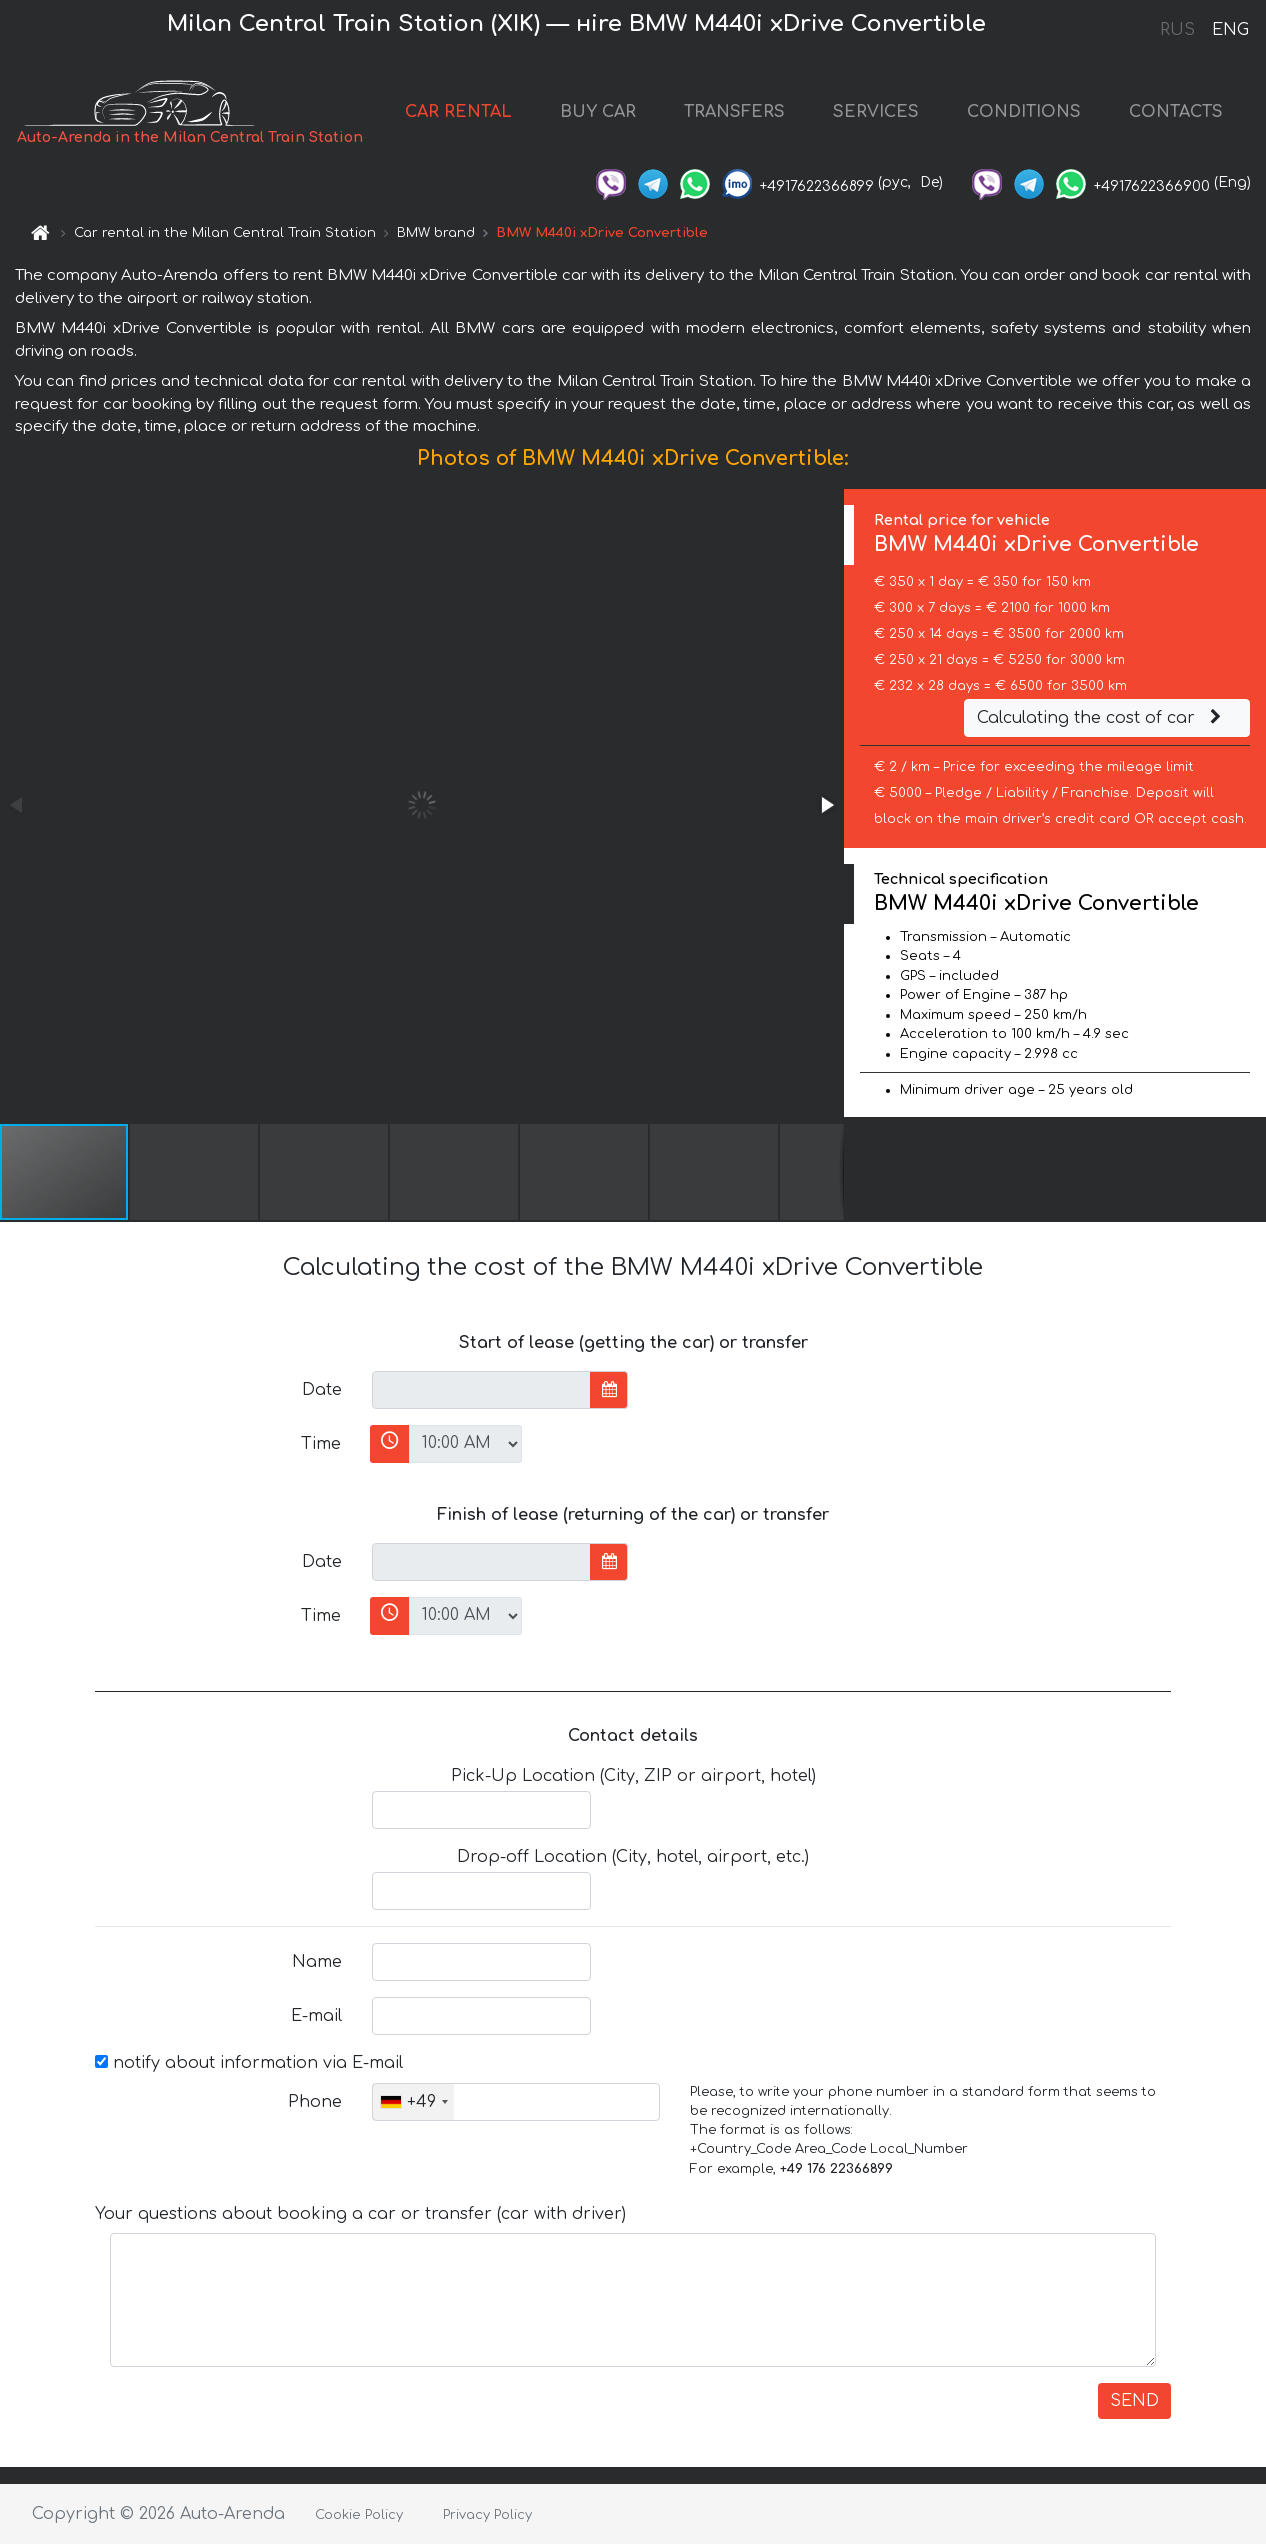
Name (317, 1962)
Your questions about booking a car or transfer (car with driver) (360, 2214)
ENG (1230, 30)
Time (321, 1444)
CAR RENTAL (458, 112)
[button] (826, 805)
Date (322, 1390)
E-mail (316, 2016)
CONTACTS (1176, 112)
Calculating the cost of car (1102, 718)
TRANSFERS (734, 112)
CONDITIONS (1024, 112)
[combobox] (413, 2102)
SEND (1134, 2401)
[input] (481, 1390)
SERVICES (876, 112)
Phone (315, 2102)
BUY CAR (598, 112)
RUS (1177, 30)
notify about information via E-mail (249, 2063)
